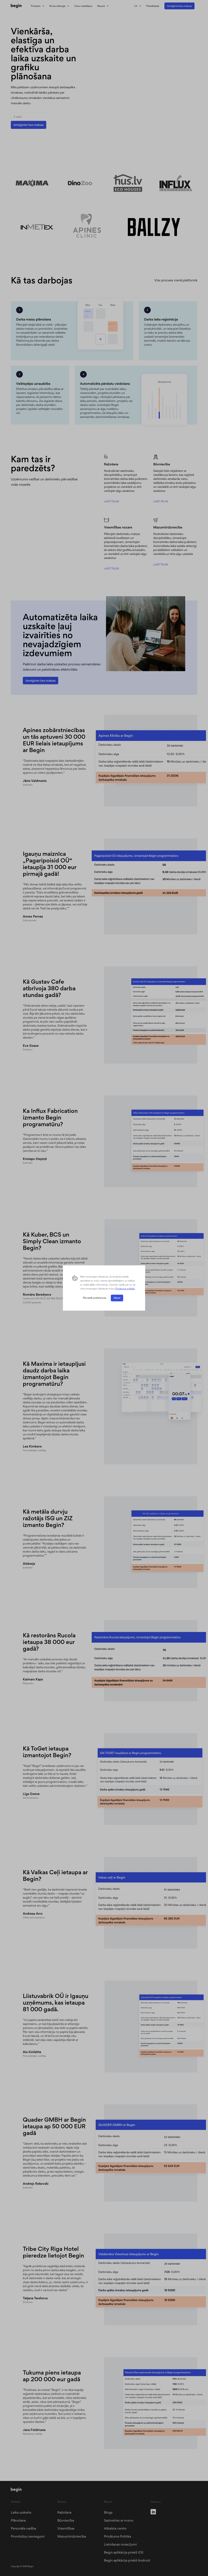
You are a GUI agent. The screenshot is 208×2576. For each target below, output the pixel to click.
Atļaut (116, 1297)
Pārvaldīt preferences (94, 1297)
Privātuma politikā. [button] (125, 1288)
